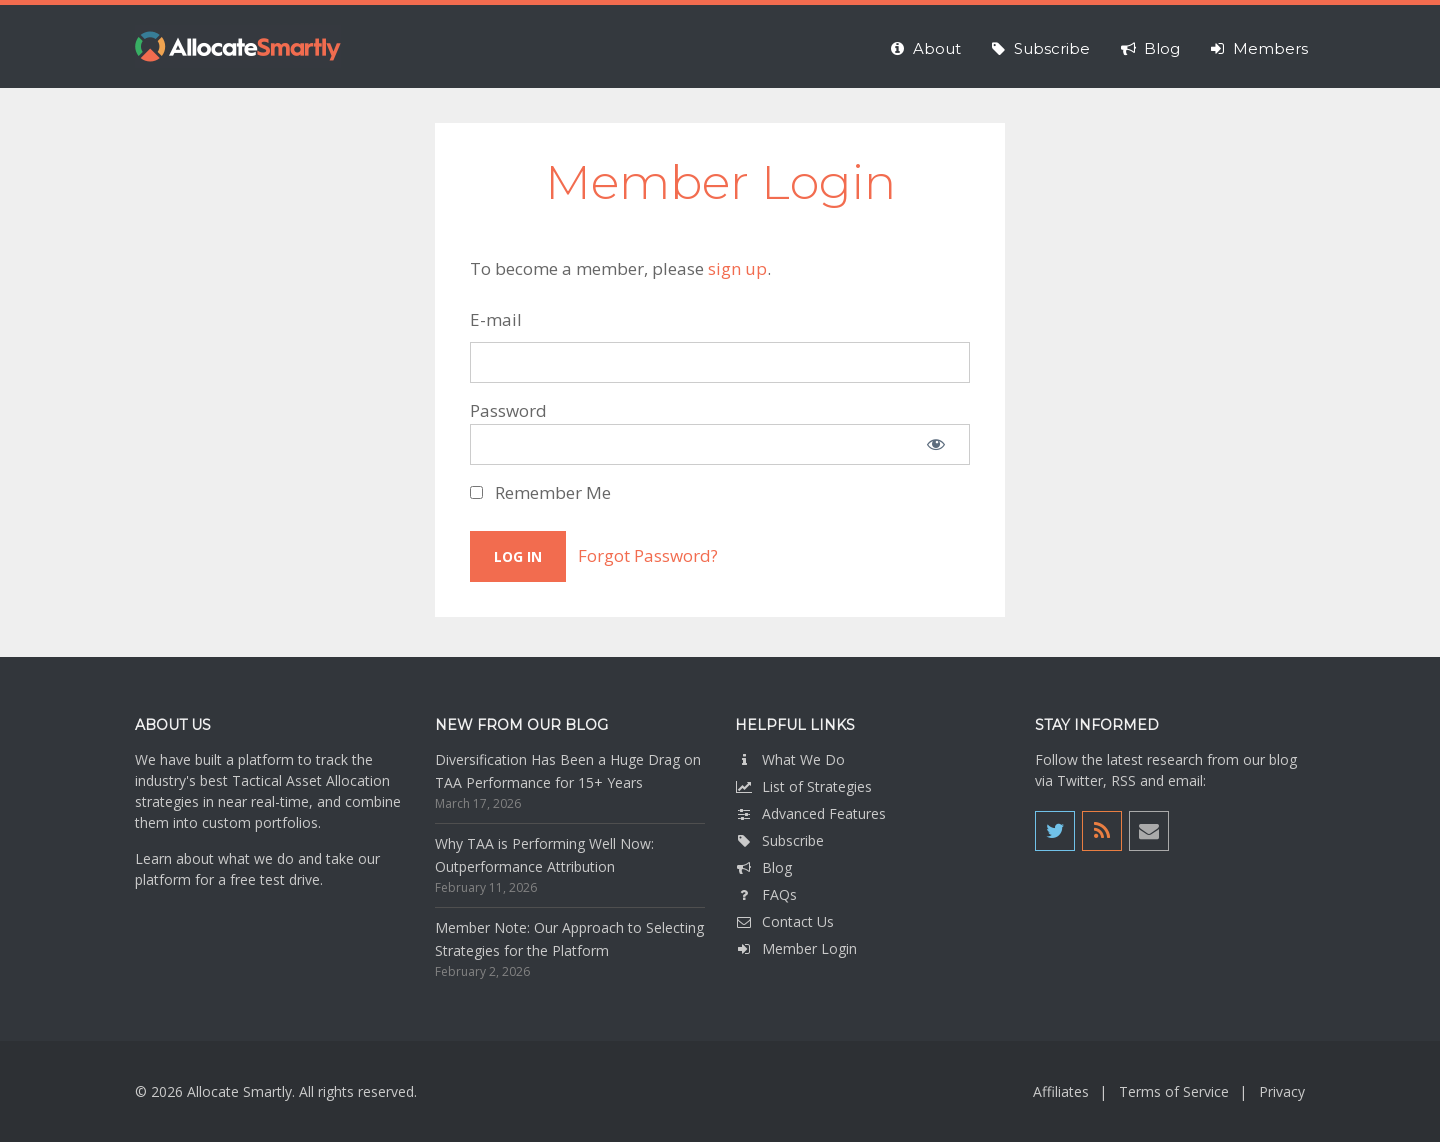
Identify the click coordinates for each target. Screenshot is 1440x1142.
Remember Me (540, 492)
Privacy (1282, 1091)
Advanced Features (810, 813)
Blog (763, 867)
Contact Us (784, 921)
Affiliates (1061, 1091)
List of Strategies (803, 786)
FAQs (766, 894)
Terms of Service (1174, 1091)
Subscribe (779, 840)
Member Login (796, 948)
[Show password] (936, 444)
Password (508, 410)
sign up (737, 268)
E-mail (496, 319)
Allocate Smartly (238, 46)
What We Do (790, 759)
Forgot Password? (648, 555)
